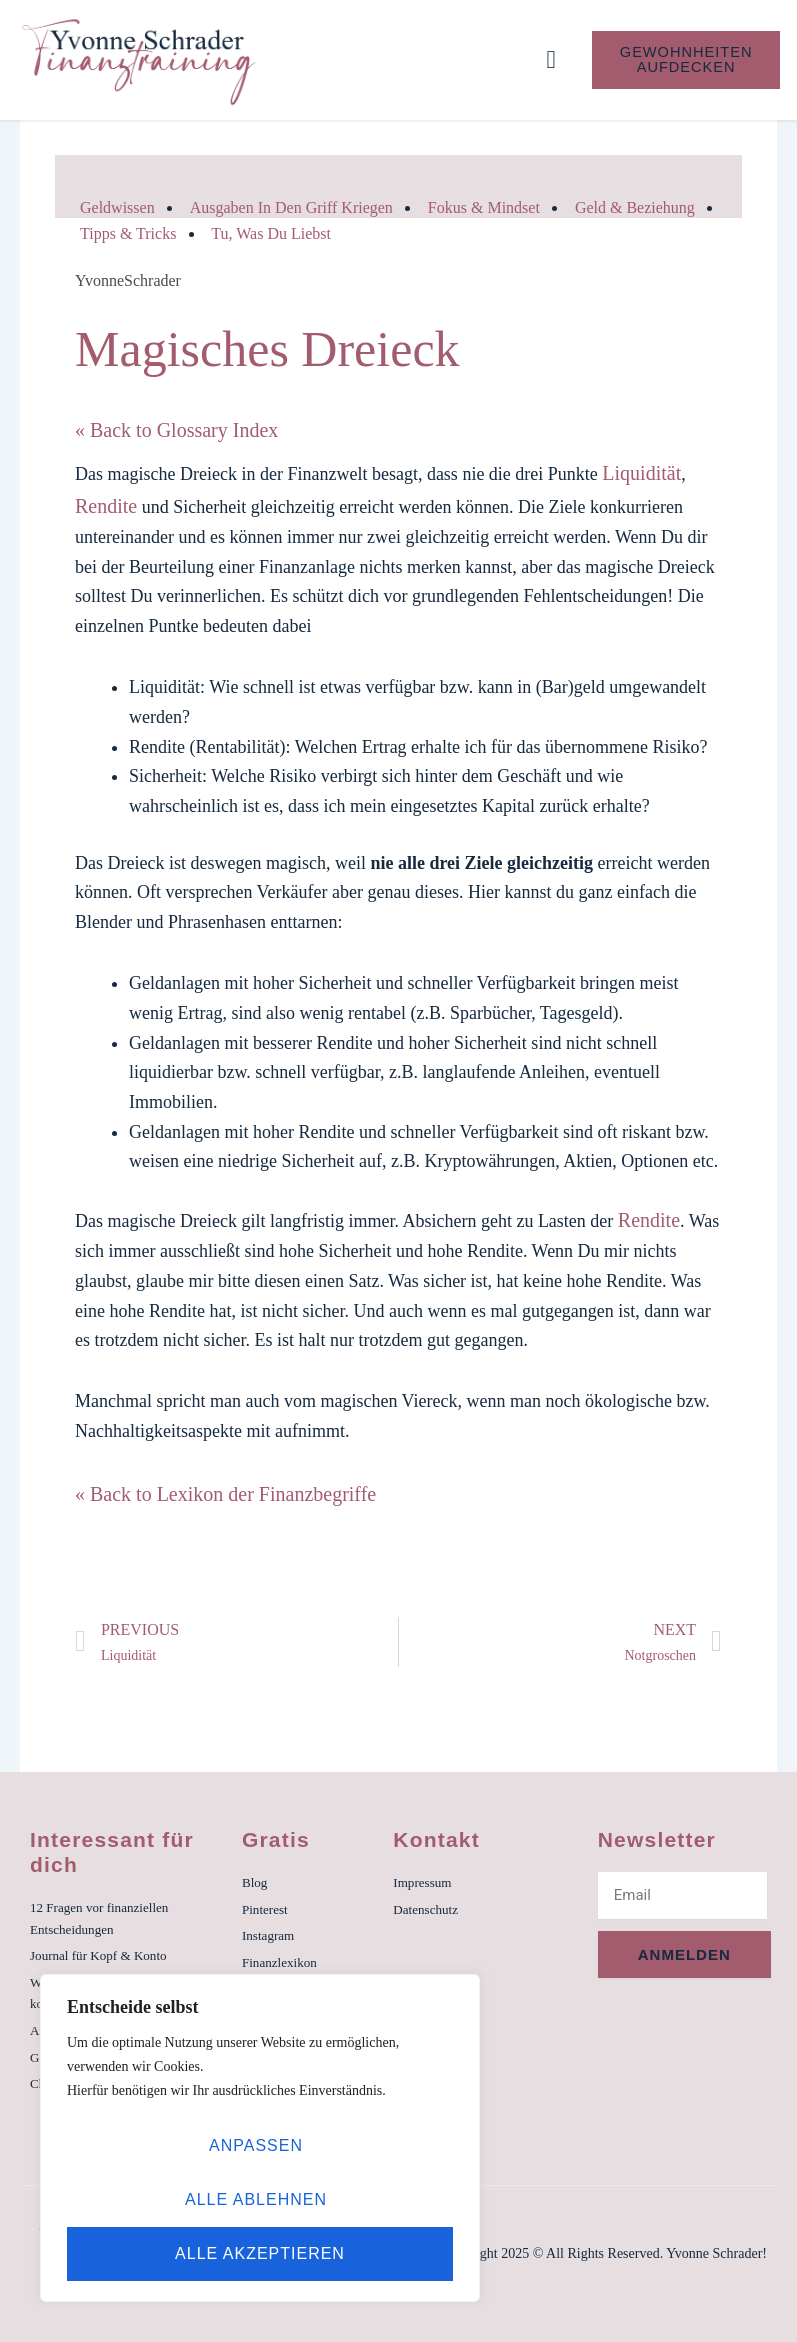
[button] (551, 60)
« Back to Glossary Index (176, 430)
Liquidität (641, 473)
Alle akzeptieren (260, 2253)
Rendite (106, 506)
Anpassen (256, 2145)
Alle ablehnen (256, 2199)
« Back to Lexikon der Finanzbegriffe (225, 1494)
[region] (260, 2138)
